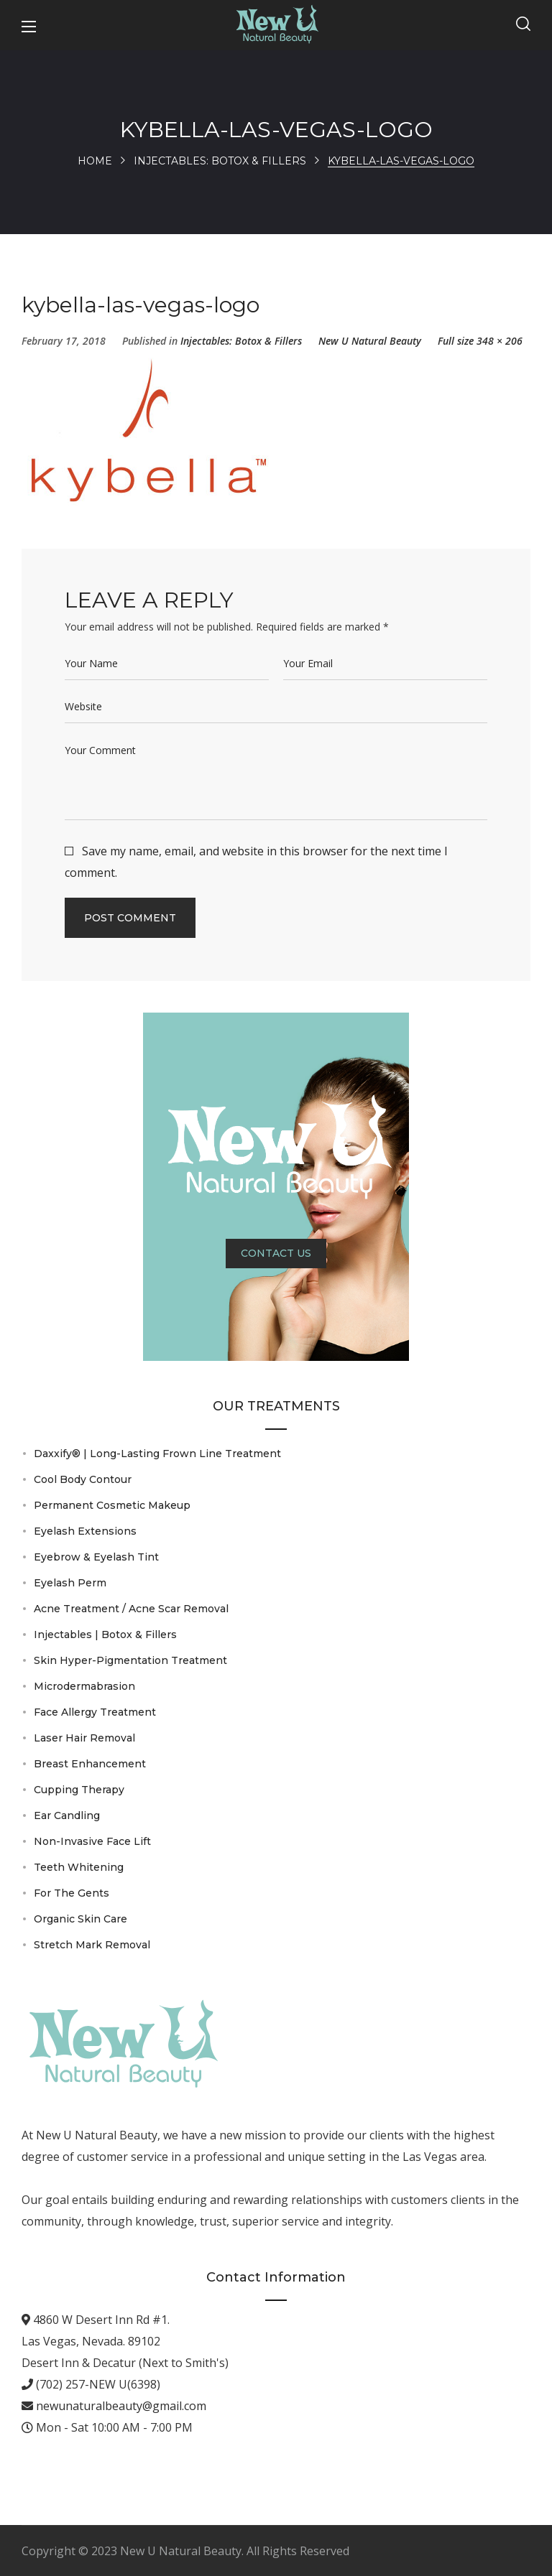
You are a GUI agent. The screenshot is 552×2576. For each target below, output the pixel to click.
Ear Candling (67, 1815)
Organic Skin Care (80, 1918)
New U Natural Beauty (369, 341)
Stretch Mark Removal (92, 1944)
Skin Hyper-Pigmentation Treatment (130, 1660)
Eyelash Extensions (85, 1531)
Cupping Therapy (79, 1789)
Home (95, 160)
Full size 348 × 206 (480, 341)
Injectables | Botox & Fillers (105, 1634)
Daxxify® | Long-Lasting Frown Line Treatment (157, 1453)
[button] (523, 25)
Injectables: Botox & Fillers (220, 160)
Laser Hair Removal (84, 1737)
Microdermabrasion (84, 1686)
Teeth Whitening (79, 1867)
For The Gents (71, 1893)
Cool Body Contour (83, 1479)
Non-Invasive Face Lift (92, 1841)
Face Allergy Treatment (95, 1712)
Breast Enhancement (90, 1763)
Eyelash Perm (70, 1582)
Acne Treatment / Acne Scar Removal (131, 1608)
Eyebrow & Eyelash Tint (96, 1556)
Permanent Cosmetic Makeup (112, 1505)
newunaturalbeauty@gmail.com (119, 2406)
